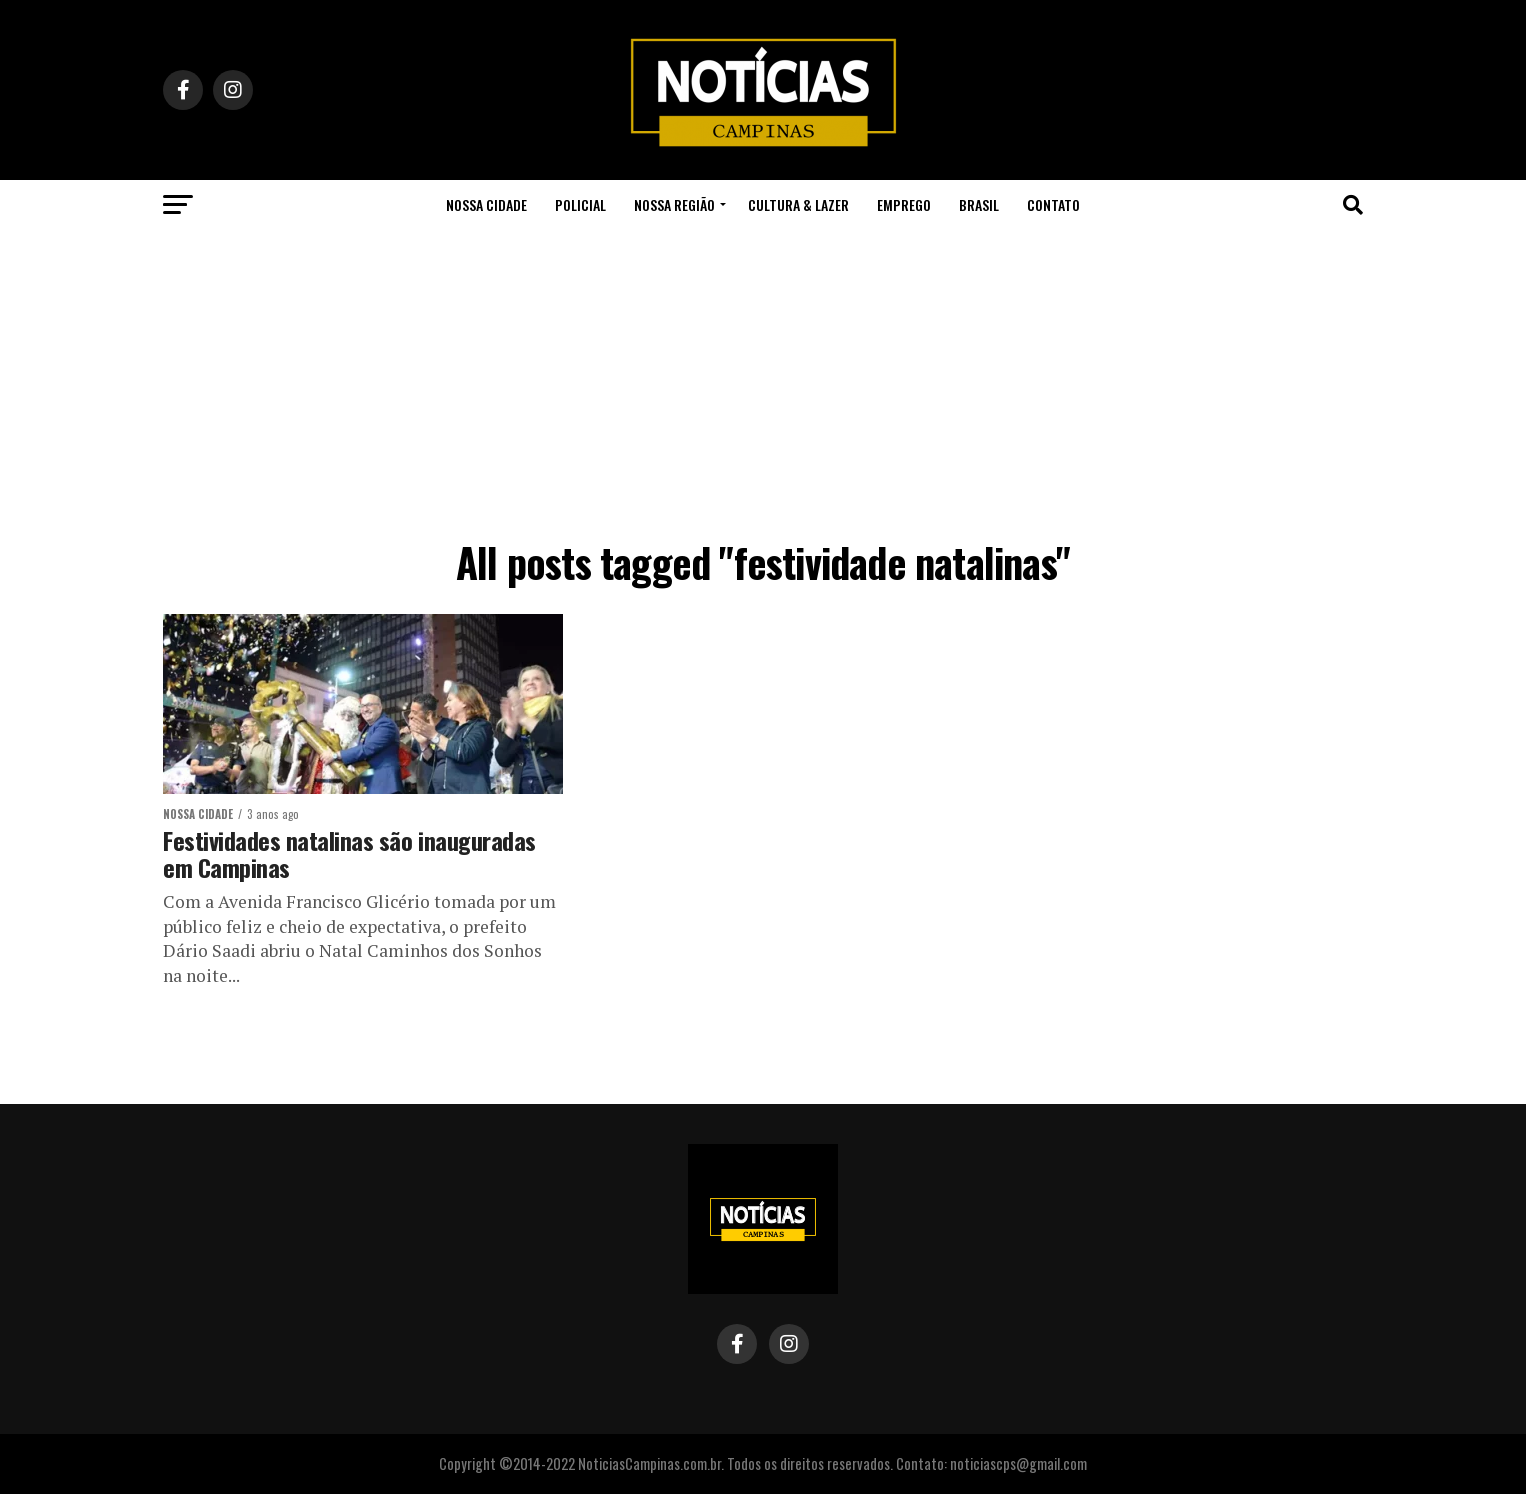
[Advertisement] (763, 380)
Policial (580, 204)
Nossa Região (674, 204)
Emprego (904, 204)
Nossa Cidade (486, 204)
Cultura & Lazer (798, 204)
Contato (1053, 204)
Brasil (979, 204)
